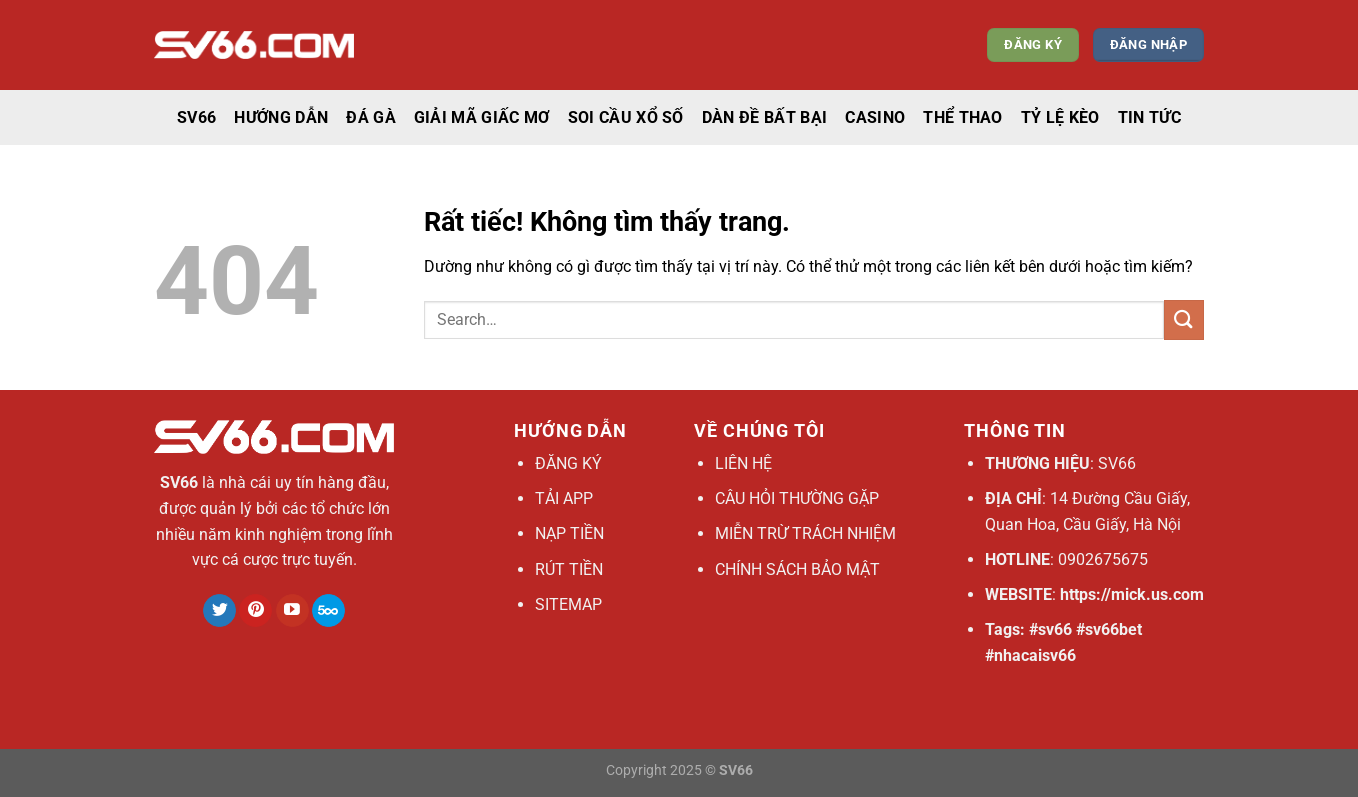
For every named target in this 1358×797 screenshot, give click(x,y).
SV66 (196, 117)
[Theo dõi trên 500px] (328, 611)
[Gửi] (1184, 319)
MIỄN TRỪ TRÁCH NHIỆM (805, 533)
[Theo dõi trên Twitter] (219, 611)
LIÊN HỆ (743, 463)
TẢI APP (564, 498)
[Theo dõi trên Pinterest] (255, 611)
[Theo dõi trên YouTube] (292, 611)
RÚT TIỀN (569, 569)
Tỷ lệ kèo (1060, 117)
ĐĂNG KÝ (568, 463)
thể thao (963, 117)
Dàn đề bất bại (764, 117)
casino (875, 117)
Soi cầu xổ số (626, 117)
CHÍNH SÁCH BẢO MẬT (797, 569)
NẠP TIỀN (569, 533)
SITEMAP (568, 604)
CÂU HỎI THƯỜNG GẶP (797, 498)
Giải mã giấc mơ (482, 117)
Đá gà (371, 117)
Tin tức (1149, 117)
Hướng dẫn (281, 117)
